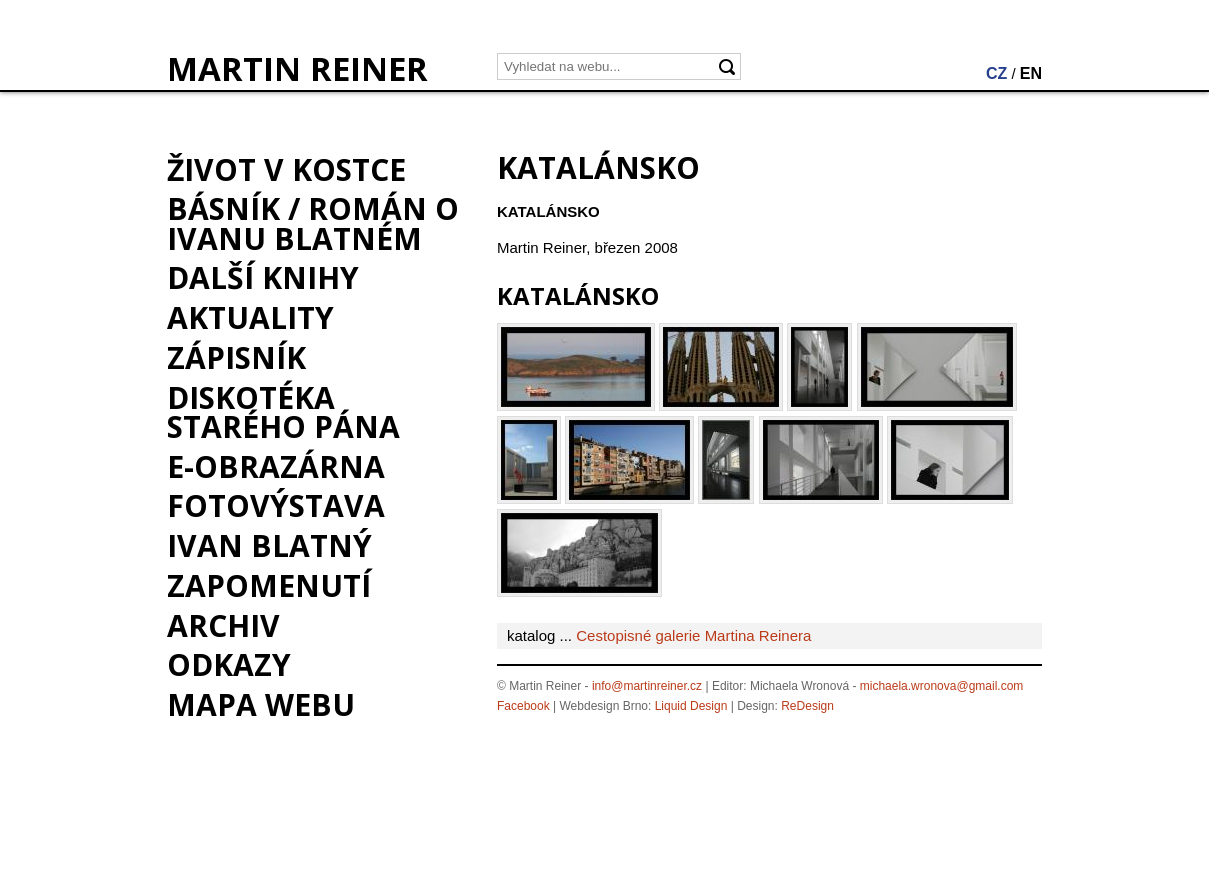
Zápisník (236, 357)
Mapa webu (261, 704)
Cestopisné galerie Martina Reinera (693, 635)
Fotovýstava (276, 505)
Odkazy (229, 664)
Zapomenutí (269, 585)
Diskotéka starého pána (283, 412)
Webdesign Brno (604, 706)
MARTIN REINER (297, 69)
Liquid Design (691, 706)
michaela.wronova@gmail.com (942, 686)
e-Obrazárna (276, 466)
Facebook (523, 706)
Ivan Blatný (269, 545)
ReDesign (807, 706)
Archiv (223, 625)
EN (1031, 73)
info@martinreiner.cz (647, 686)
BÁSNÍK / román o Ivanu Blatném (313, 223)
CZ (996, 73)
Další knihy (263, 277)
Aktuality (250, 317)
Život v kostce (286, 169)
